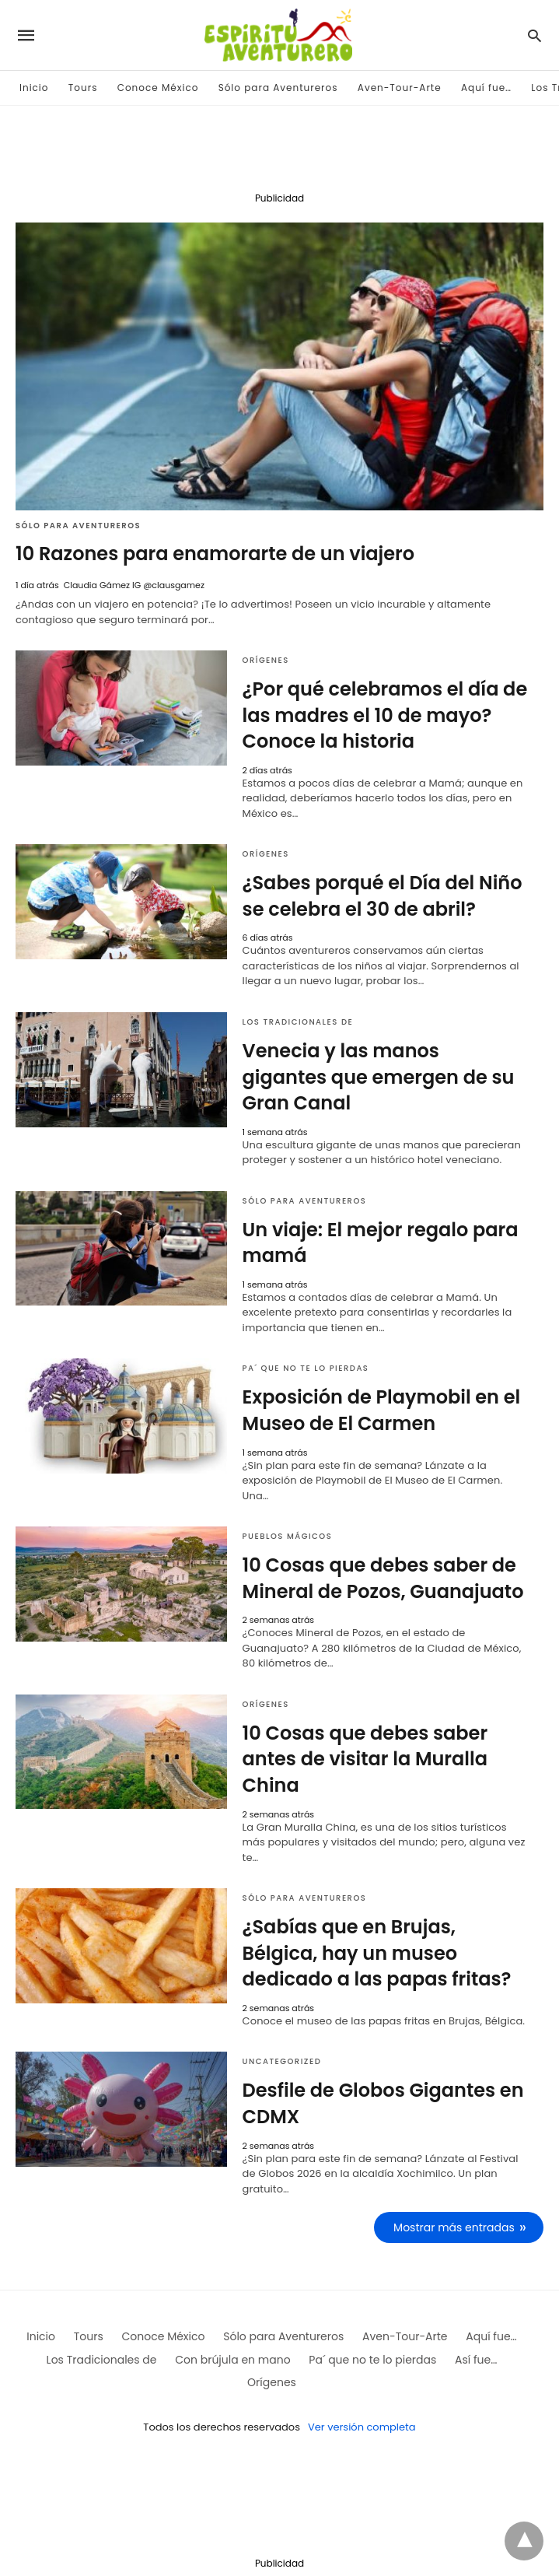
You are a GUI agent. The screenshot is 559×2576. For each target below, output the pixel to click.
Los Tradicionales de (298, 1022)
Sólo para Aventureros (278, 87)
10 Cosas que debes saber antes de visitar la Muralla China (365, 1759)
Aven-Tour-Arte (400, 87)
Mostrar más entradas (454, 2227)
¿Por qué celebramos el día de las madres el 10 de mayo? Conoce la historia (385, 715)
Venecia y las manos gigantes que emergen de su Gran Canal (379, 1077)
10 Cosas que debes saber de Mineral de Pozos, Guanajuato (383, 1578)
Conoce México (158, 87)
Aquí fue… (486, 87)
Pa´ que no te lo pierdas (306, 1368)
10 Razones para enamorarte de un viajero (215, 553)
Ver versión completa (362, 2427)
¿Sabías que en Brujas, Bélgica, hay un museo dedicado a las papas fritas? (377, 1953)
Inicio (34, 87)
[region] (279, 152)
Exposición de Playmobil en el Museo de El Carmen (382, 1410)
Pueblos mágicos (288, 1536)
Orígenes (266, 660)
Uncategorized (282, 2061)
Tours (83, 87)
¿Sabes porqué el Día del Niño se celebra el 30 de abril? (382, 896)
